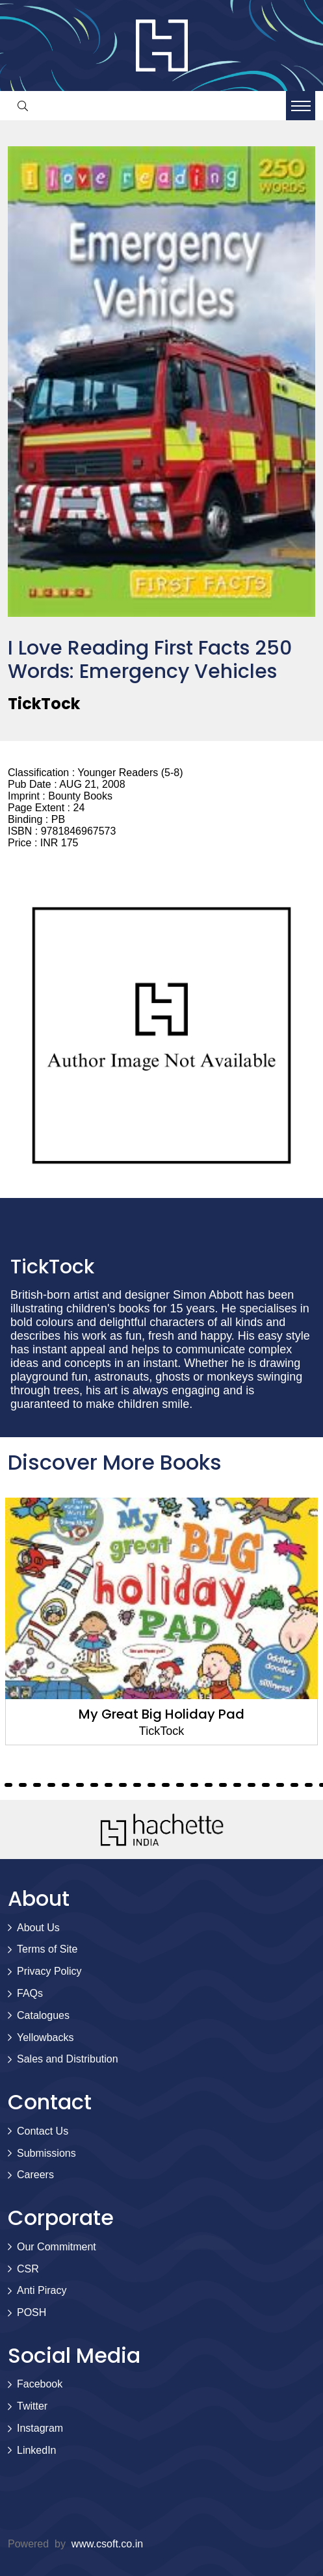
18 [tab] (123, 1785)
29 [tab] (280, 1785)
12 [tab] (37, 1785)
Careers (35, 2174)
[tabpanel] (161, 1621)
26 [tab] (237, 1785)
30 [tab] (294, 1785)
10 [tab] (8, 1785)
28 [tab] (266, 1785)
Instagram (40, 2428)
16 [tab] (94, 1785)
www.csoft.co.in (107, 2543)
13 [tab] (51, 1785)
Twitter (32, 2406)
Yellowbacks (45, 2037)
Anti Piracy (41, 2290)
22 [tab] (180, 1785)
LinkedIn (37, 2450)
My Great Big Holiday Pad (161, 1714)
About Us (38, 1927)
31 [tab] (309, 1785)
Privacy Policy (49, 1971)
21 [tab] (166, 1785)
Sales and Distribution (67, 2058)
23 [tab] (194, 1785)
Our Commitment (56, 2246)
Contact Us (42, 2131)
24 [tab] (209, 1785)
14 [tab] (66, 1785)
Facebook (39, 2383)
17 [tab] (108, 1785)
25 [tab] (223, 1785)
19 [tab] (137, 1785)
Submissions (46, 2153)
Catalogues (43, 2015)
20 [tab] (151, 1785)
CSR (28, 2268)
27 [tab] (251, 1785)
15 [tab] (80, 1785)
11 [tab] (23, 1785)
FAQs (30, 1993)
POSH (31, 2312)
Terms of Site (47, 1949)
